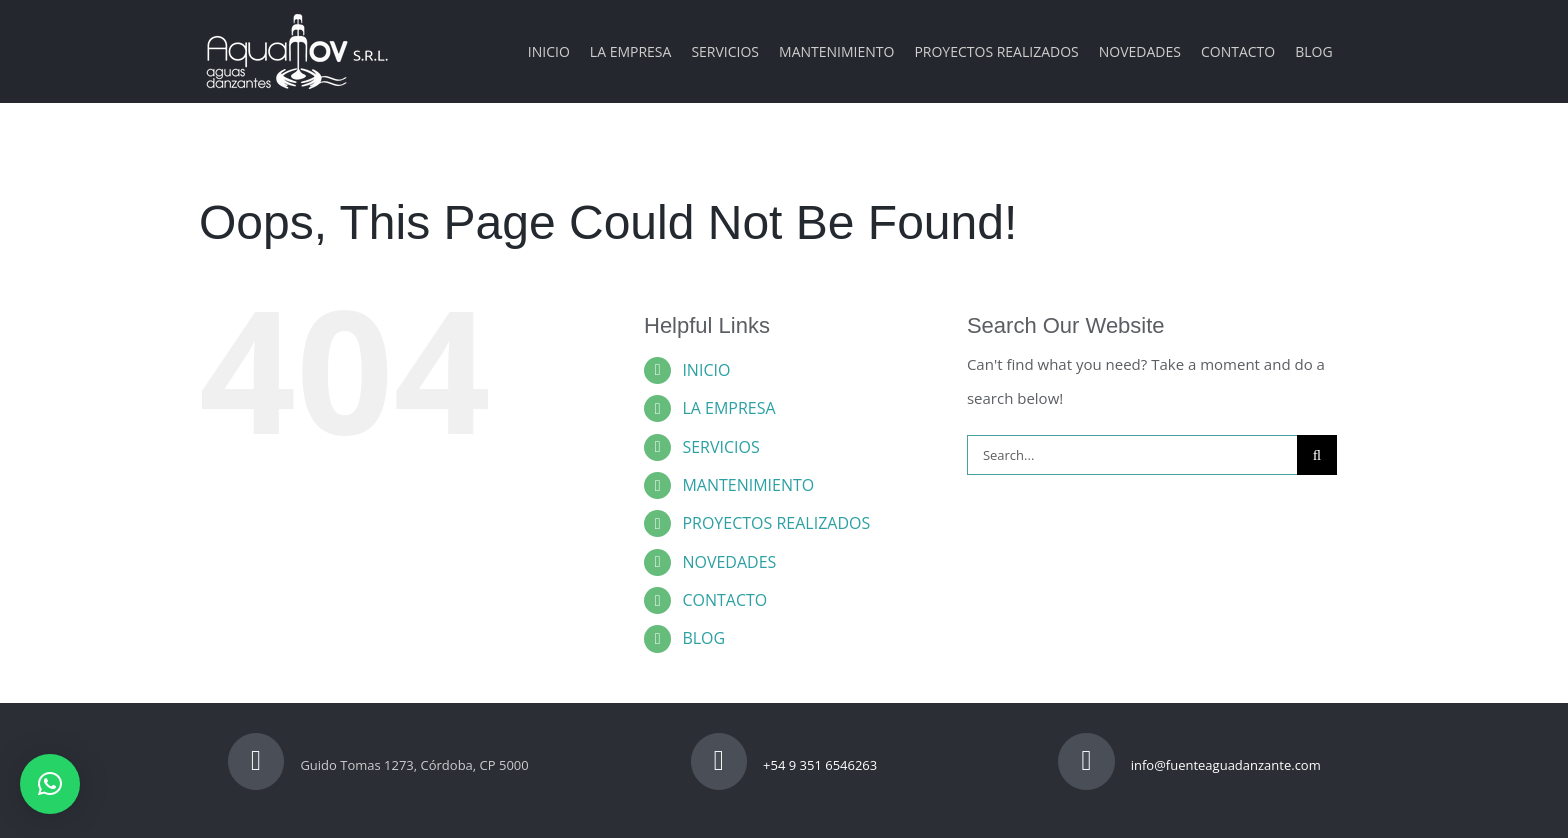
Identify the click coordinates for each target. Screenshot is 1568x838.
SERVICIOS (720, 447)
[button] (50, 784)
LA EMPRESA (728, 408)
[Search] (1317, 455)
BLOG (703, 638)
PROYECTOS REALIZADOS (776, 523)
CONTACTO (724, 600)
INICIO (706, 370)
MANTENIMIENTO (748, 485)
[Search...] (1132, 455)
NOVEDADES (729, 562)
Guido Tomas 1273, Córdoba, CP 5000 (378, 765)
